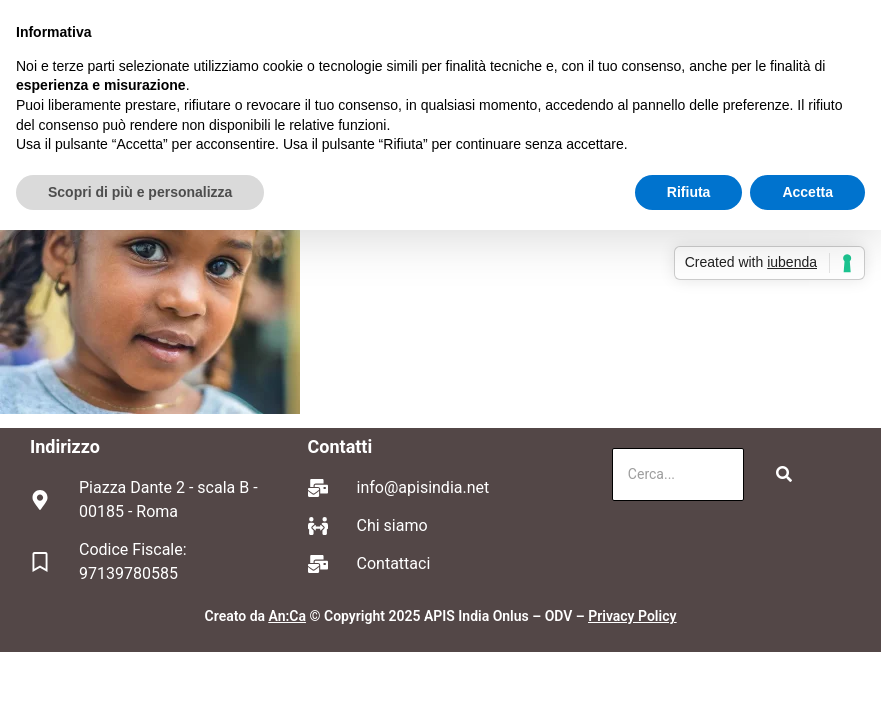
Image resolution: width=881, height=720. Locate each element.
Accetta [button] (807, 192)
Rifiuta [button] (689, 192)
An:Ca (287, 616)
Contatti (340, 446)
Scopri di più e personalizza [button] (140, 192)
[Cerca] (678, 474)
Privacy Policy (632, 616)
